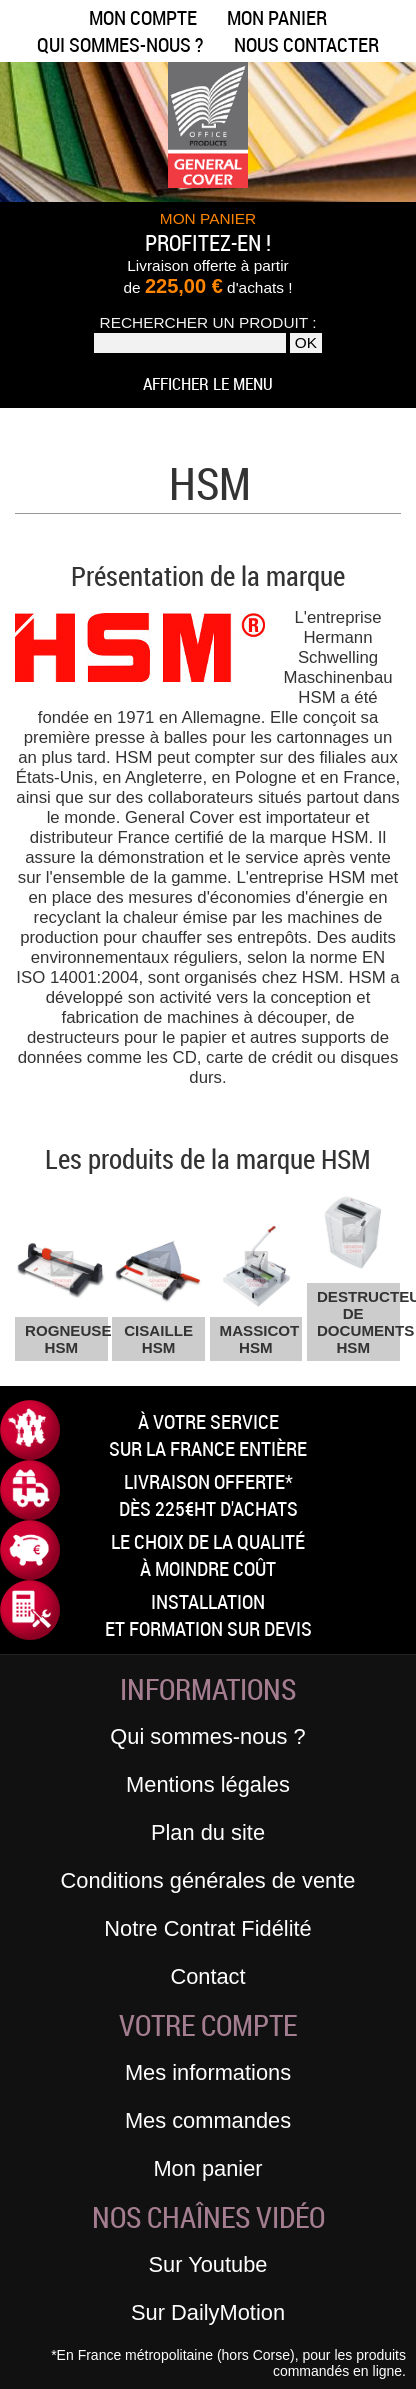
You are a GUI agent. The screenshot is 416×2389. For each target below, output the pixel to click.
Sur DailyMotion (208, 2312)
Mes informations (208, 2072)
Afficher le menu (208, 383)
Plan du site (208, 1832)
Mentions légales (208, 1784)
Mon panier (277, 17)
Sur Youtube (208, 2264)
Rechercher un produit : (208, 322)
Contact (207, 1976)
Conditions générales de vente (208, 1880)
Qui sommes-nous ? (120, 44)
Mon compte (143, 17)
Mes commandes (208, 2120)
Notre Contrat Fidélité (207, 1928)
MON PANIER (208, 218)
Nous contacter (306, 44)
